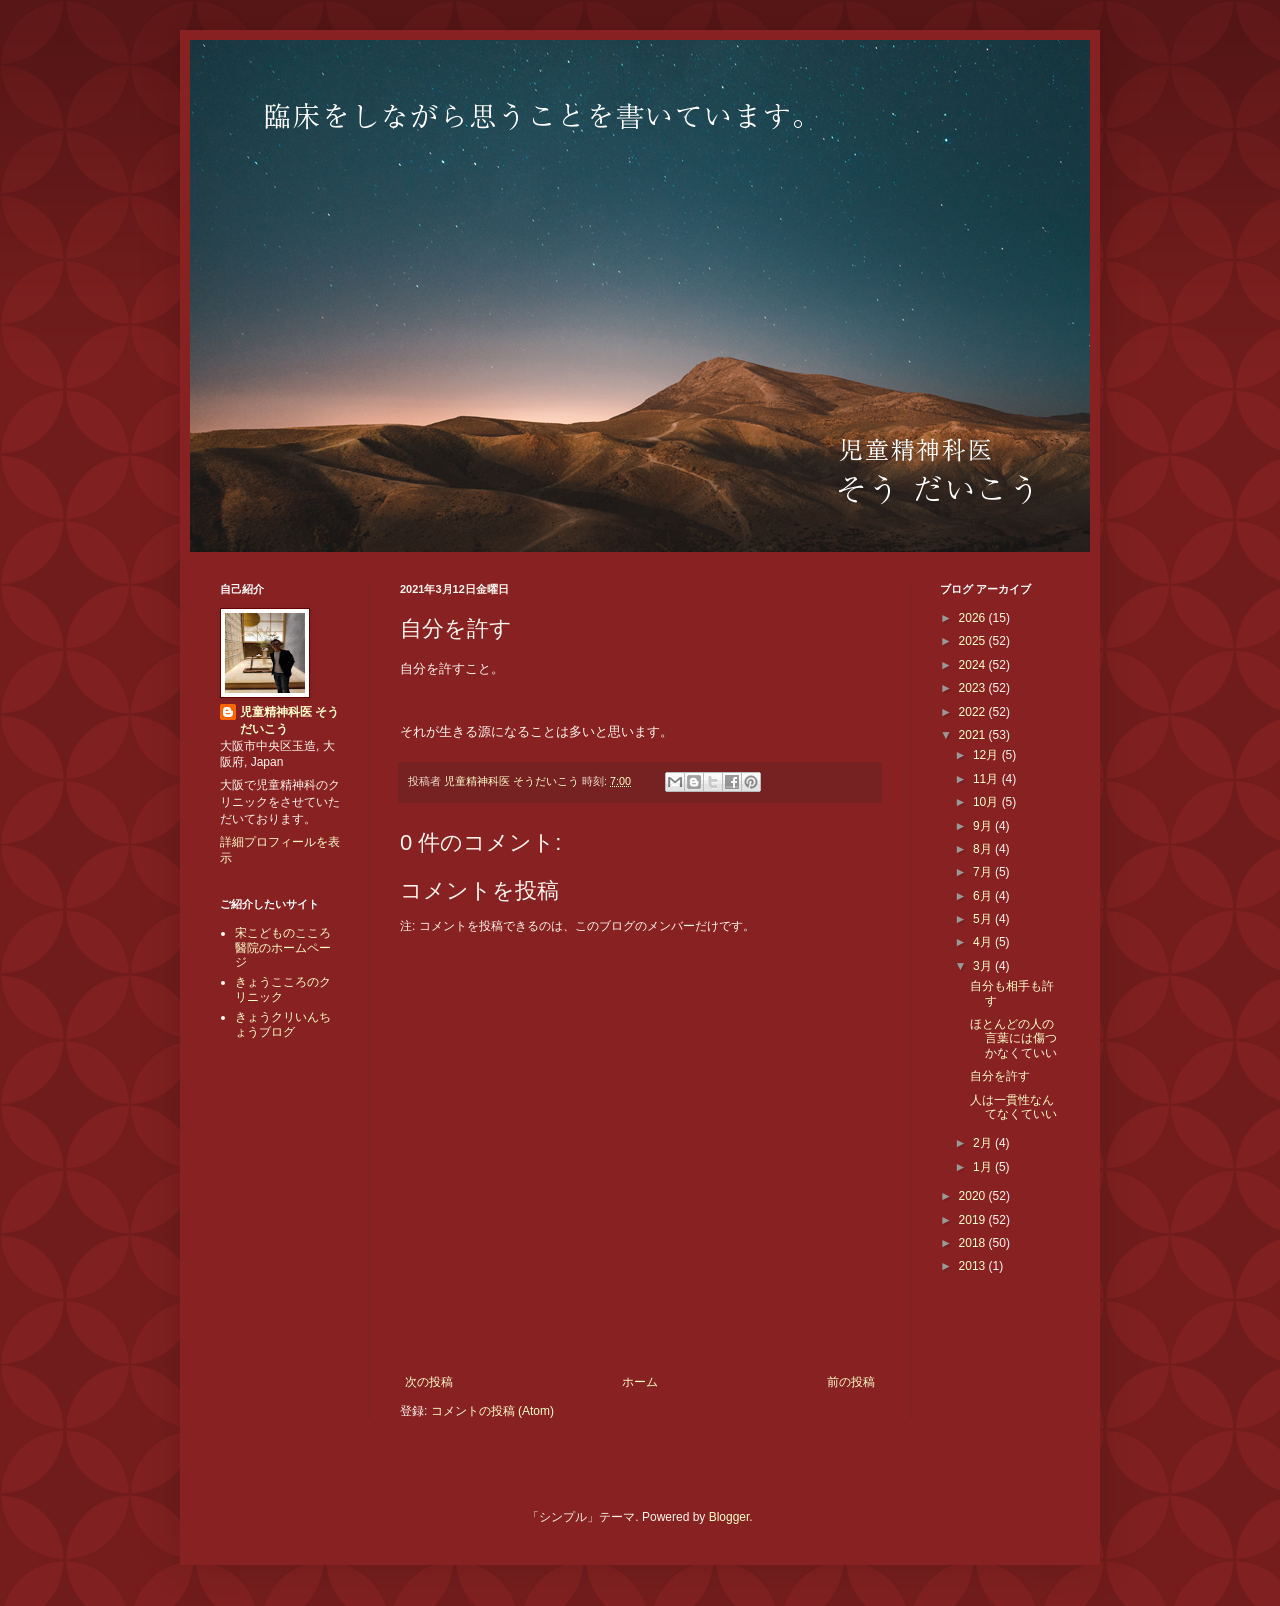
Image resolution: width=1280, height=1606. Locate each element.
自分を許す (1000, 1076)
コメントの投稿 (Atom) (492, 1411)
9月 (984, 826)
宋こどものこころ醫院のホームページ (283, 947)
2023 (974, 688)
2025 (974, 641)
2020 (974, 1196)
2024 (974, 665)
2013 (974, 1266)
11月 (987, 779)
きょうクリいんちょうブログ (283, 1024)
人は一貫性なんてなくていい (1013, 1107)
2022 (974, 712)
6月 (984, 896)
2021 (974, 735)
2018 (974, 1243)
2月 (984, 1143)
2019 (974, 1220)
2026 (974, 618)
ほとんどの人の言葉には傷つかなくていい (1013, 1038)
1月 (984, 1167)
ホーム (640, 1382)
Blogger (729, 1517)
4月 (984, 942)
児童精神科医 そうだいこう (289, 720)
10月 (987, 802)
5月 (984, 919)
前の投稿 (851, 1382)
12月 (987, 755)
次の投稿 (429, 1382)
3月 (984, 966)
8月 (984, 849)
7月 (984, 872)
